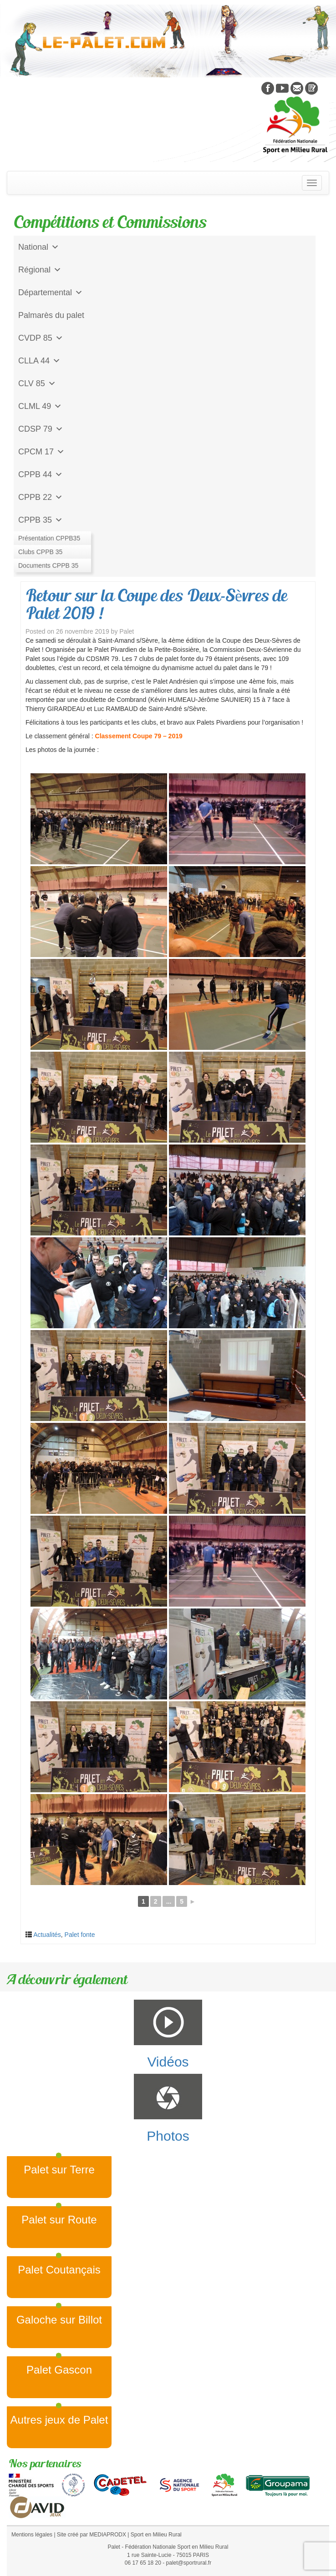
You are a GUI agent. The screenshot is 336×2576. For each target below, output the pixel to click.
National (38, 247)
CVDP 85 (40, 338)
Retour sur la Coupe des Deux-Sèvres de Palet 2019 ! (156, 604)
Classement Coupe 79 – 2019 (139, 736)
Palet (126, 631)
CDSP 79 (40, 429)
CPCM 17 (41, 451)
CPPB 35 (40, 520)
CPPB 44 (40, 474)
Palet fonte (80, 1934)
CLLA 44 (39, 360)
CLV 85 (37, 383)
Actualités (47, 1934)
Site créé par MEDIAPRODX (91, 2534)
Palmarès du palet (51, 315)
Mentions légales (31, 2534)
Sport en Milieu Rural (156, 2534)
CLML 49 (40, 406)
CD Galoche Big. (48, 565)
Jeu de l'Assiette (48, 542)
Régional (39, 269)
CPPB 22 (40, 497)
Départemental (50, 292)
